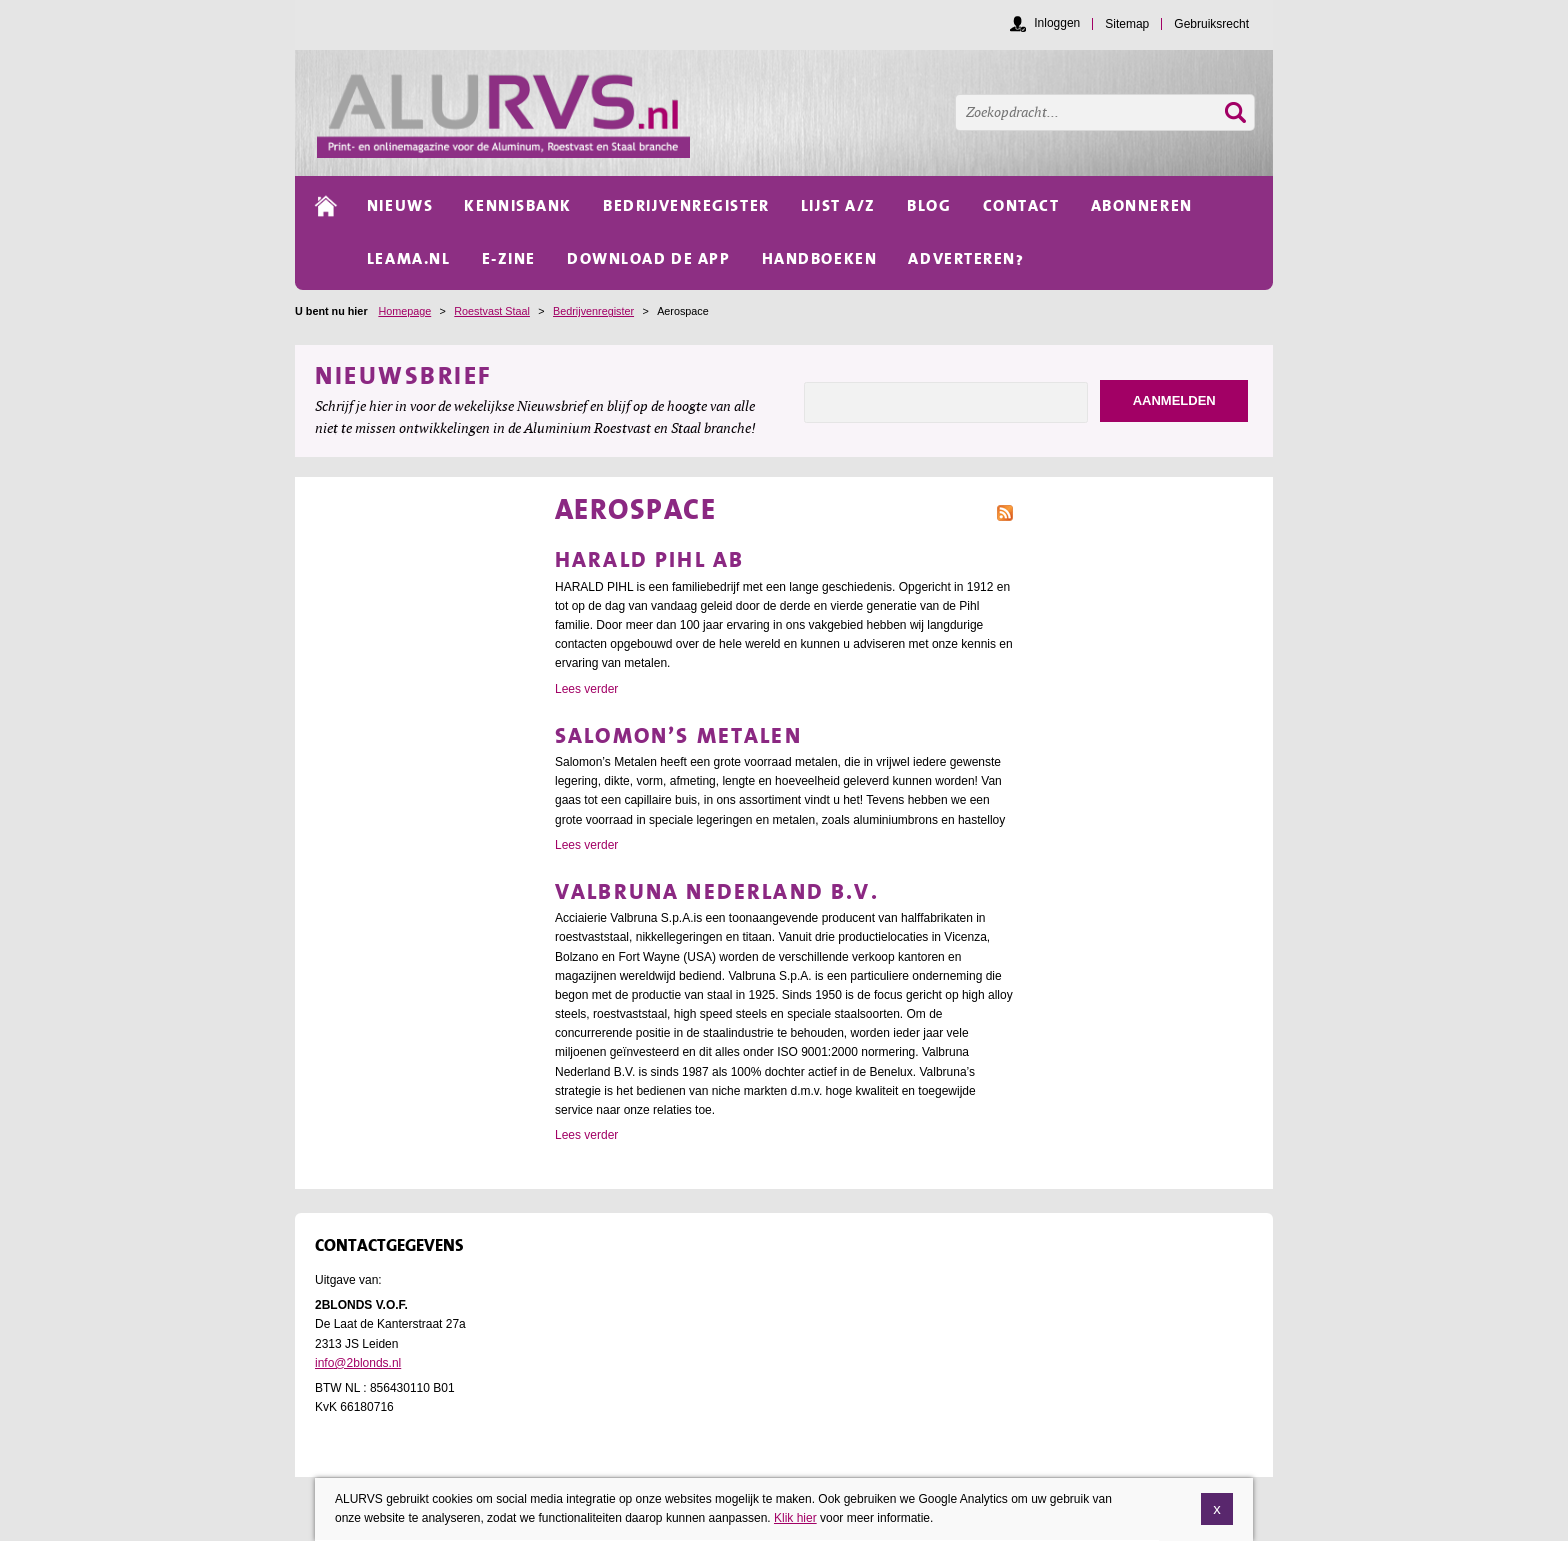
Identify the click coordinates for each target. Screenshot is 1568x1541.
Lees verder (586, 689)
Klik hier (795, 1522)
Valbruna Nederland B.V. (717, 891)
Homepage (404, 311)
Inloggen (1057, 23)
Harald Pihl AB (649, 559)
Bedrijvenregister (593, 311)
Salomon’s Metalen (678, 735)
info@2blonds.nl (358, 1363)
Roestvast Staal (492, 311)
